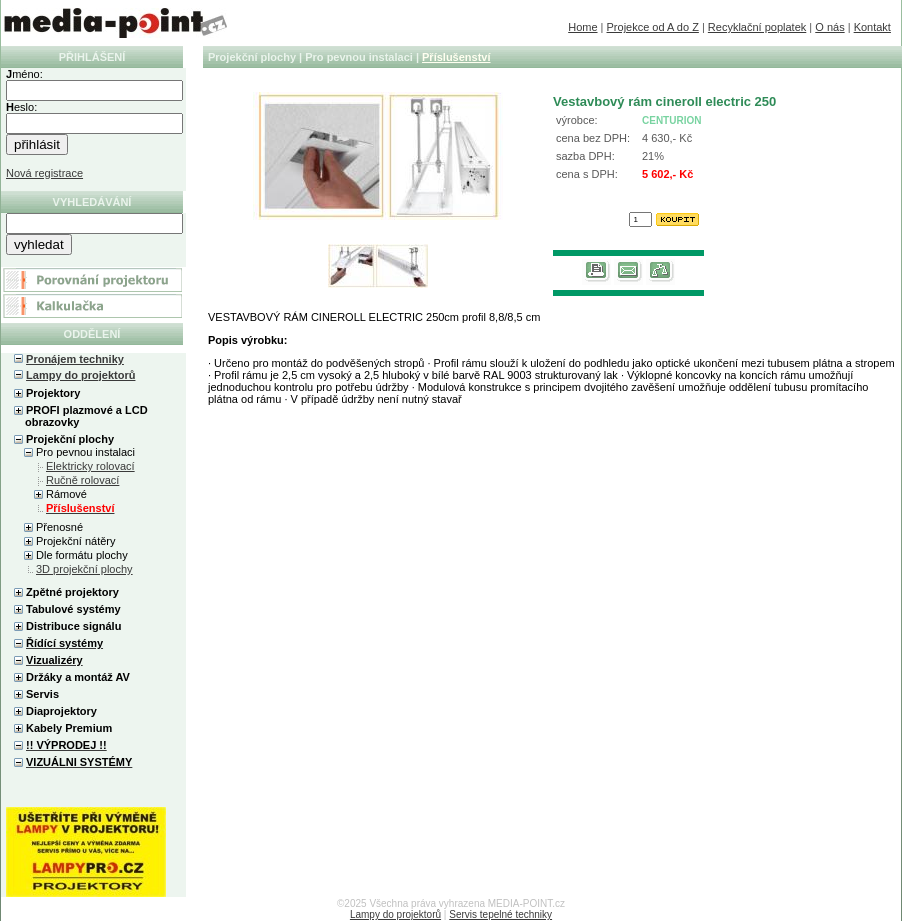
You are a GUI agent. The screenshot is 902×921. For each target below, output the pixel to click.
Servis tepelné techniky (500, 914)
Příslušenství (456, 57)
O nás (829, 27)
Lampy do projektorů (80, 375)
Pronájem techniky (75, 359)
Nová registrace (44, 173)
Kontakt (872, 27)
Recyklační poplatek (757, 27)
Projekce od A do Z (653, 27)
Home (582, 27)
